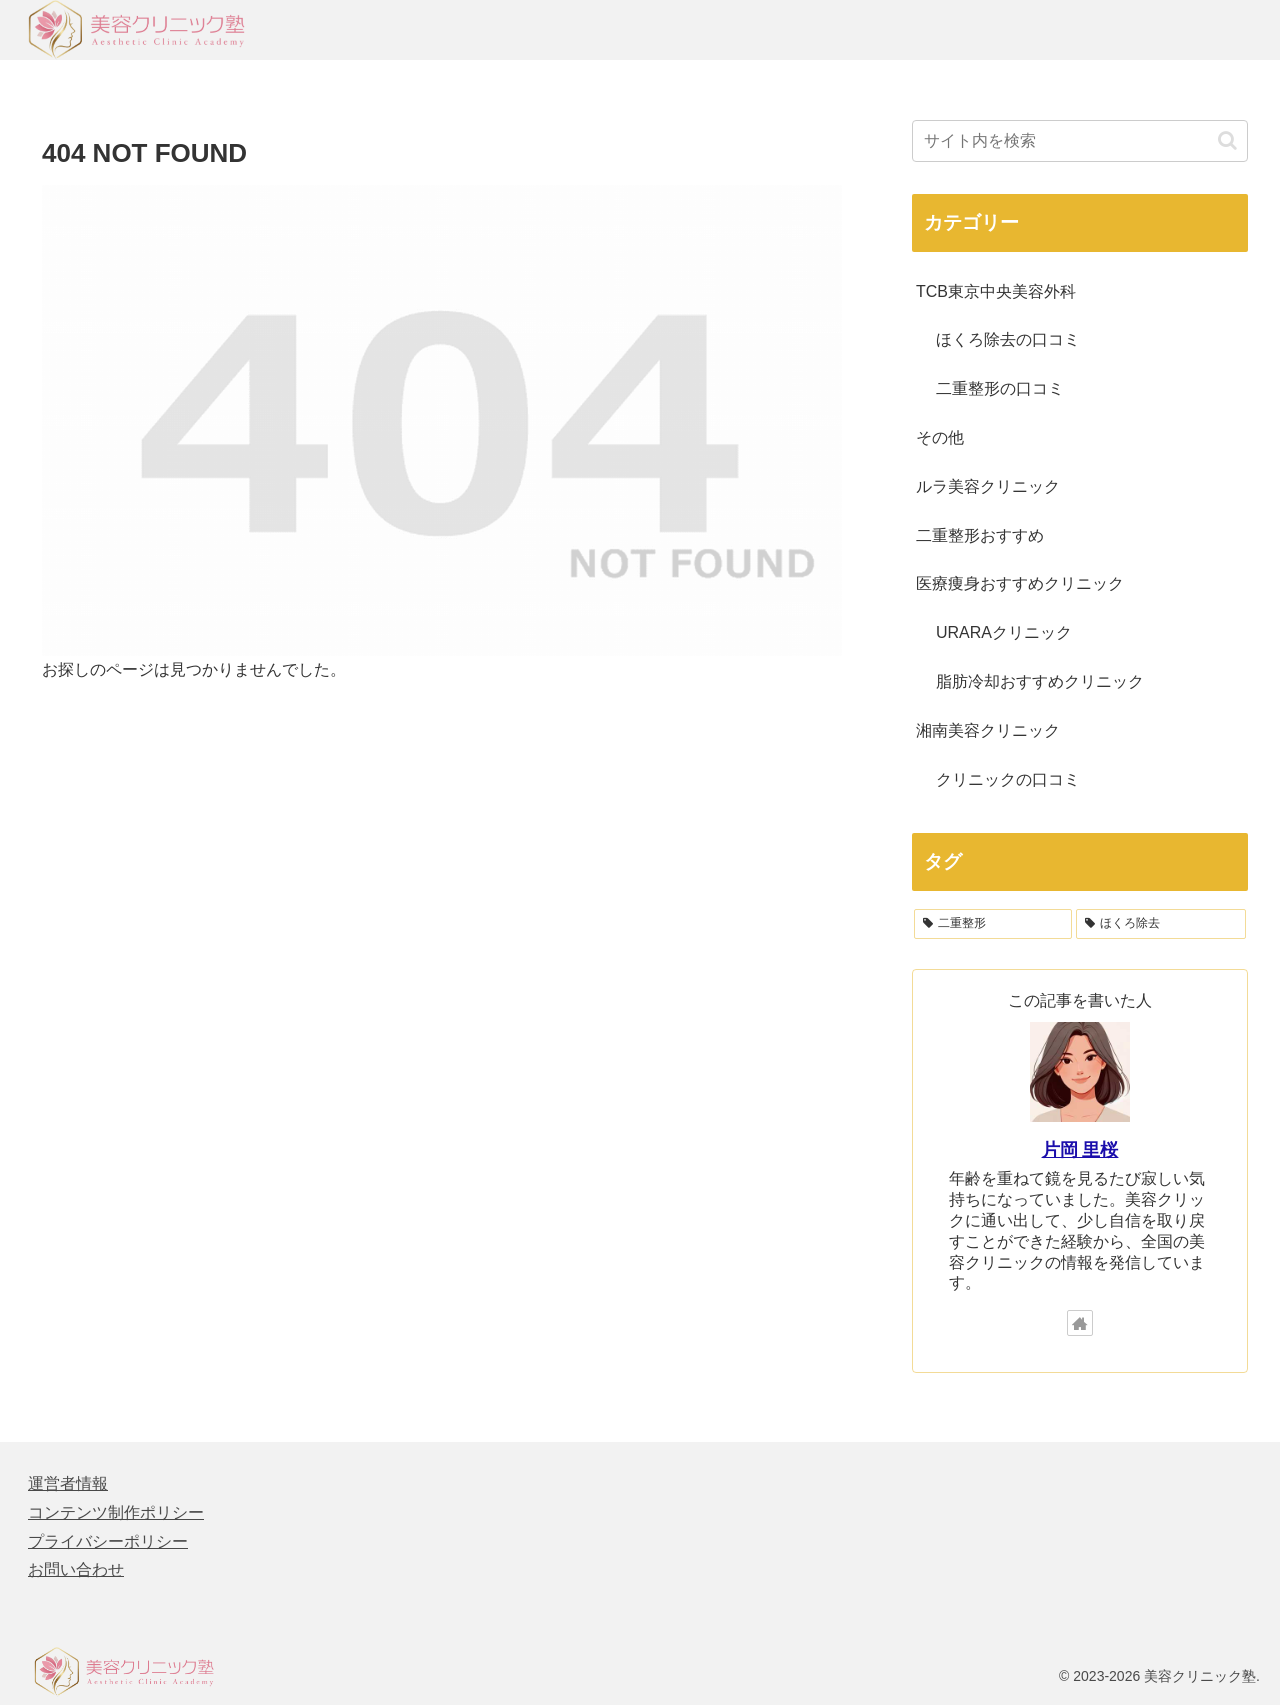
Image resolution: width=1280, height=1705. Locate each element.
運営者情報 (68, 1483)
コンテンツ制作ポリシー (116, 1512)
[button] (1227, 140)
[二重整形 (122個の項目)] (993, 924)
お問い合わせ (76, 1569)
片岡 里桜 (1080, 1150)
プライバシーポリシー (108, 1541)
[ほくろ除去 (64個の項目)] (1161, 924)
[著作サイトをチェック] (1080, 1323)
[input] (1080, 141)
